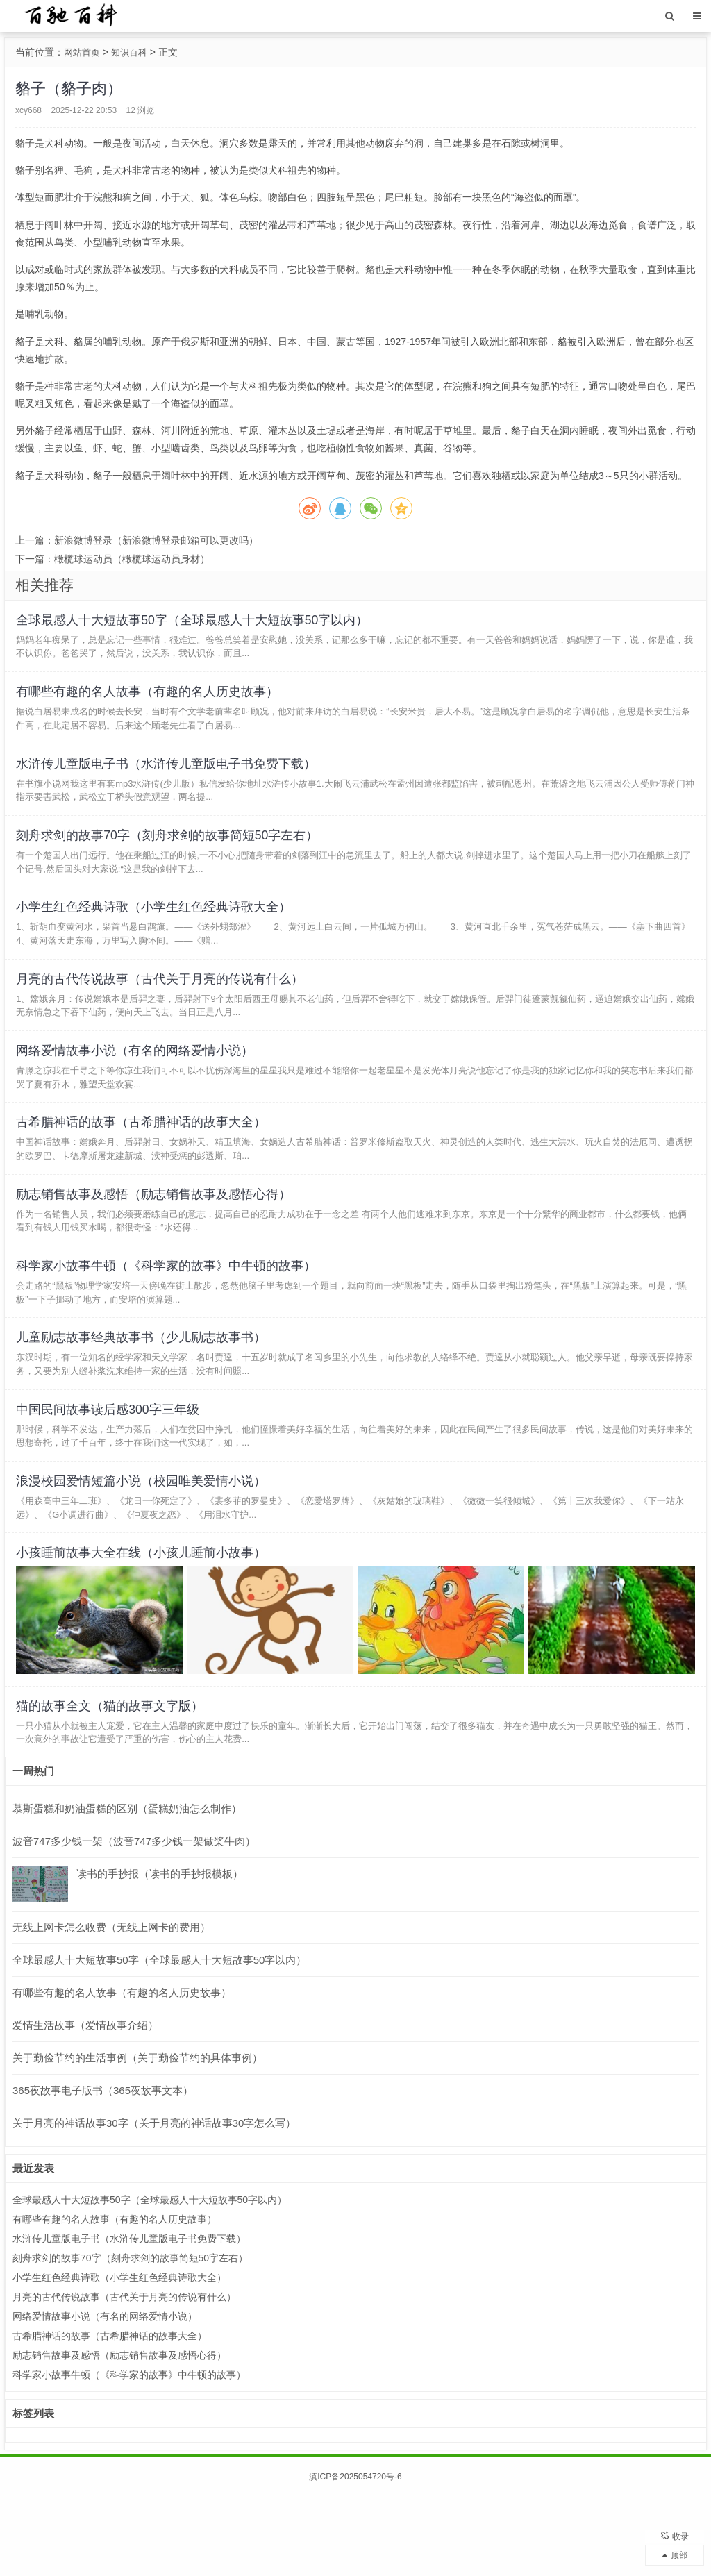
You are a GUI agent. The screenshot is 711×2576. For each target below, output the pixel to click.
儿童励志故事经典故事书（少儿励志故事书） (144, 1393)
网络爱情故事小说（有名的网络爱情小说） (137, 1085)
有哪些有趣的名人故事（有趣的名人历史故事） (150, 700)
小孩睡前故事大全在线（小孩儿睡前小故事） (144, 1625)
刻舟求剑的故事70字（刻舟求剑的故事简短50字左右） (170, 854)
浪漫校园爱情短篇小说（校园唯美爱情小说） (144, 1548)
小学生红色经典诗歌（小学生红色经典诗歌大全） (156, 931)
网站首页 (83, 52)
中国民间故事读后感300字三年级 (110, 1471)
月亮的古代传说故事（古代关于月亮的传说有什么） (162, 1008)
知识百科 (133, 52)
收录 (675, 2531)
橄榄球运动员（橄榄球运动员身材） (132, 558)
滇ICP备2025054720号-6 (355, 2556)
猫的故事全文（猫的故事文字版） (112, 1782)
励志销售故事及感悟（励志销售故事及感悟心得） (156, 1239)
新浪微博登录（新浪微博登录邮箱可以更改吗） (156, 540)
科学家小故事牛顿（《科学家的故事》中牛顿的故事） (169, 1316)
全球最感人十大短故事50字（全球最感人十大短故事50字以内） (195, 623)
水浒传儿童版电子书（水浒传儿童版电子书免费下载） (169, 777)
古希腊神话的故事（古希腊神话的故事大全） (144, 1162)
